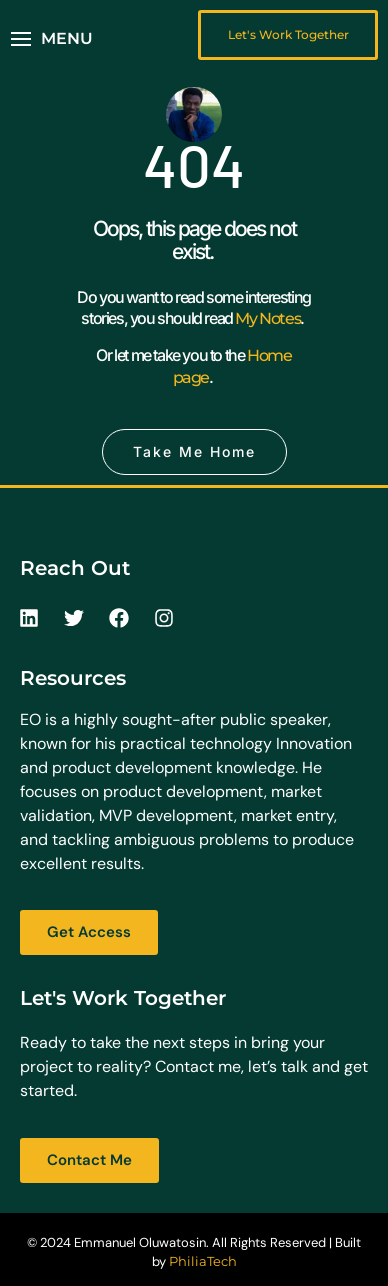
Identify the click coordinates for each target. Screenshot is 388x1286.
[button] (52, 39)
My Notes (267, 318)
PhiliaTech (203, 1261)
